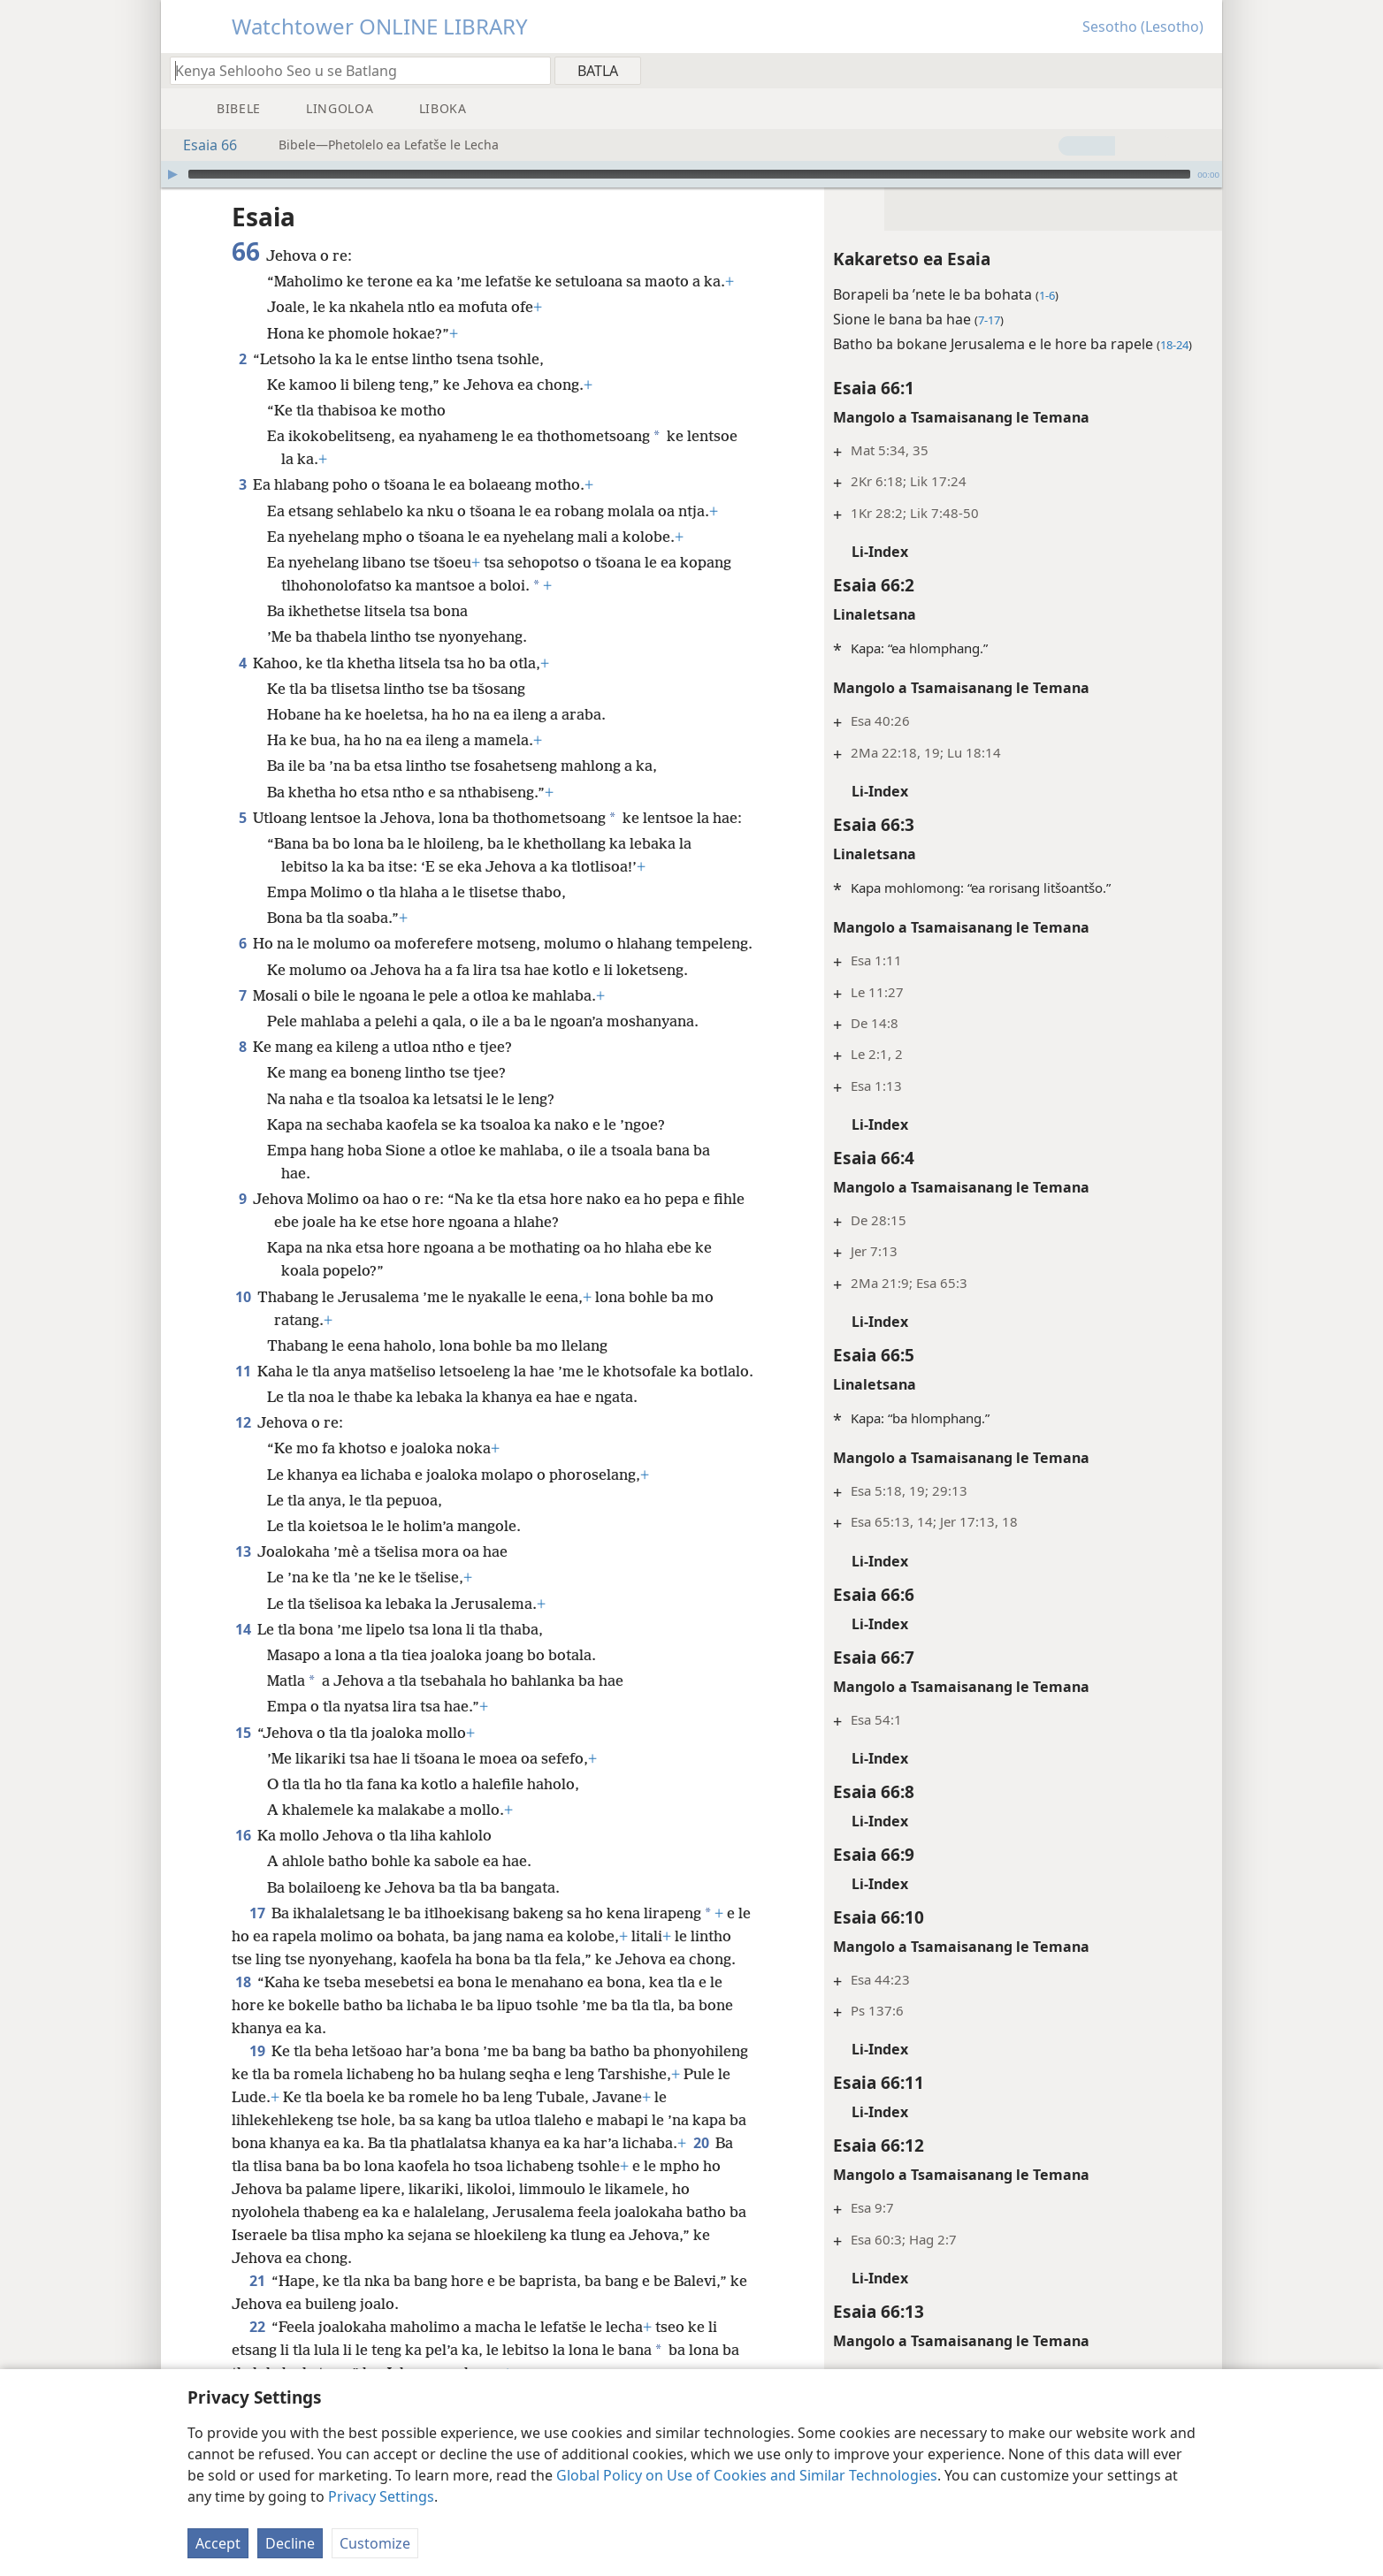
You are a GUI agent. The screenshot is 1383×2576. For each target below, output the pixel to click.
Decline (290, 2543)
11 (243, 1371)
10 (243, 1297)
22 (257, 2326)
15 (243, 1732)
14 (243, 1629)
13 (243, 1551)
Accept (218, 2543)
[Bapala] (172, 174)
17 (257, 1913)
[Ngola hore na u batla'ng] (352, 70)
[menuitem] (1202, 70)
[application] (691, 174)
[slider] (689, 174)
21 (257, 2280)
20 (701, 2143)
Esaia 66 (201, 145)
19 (257, 2051)
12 (243, 1422)
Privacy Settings (381, 2496)
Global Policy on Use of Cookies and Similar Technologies (746, 2475)
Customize (375, 2543)
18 (243, 1982)
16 (243, 1835)
